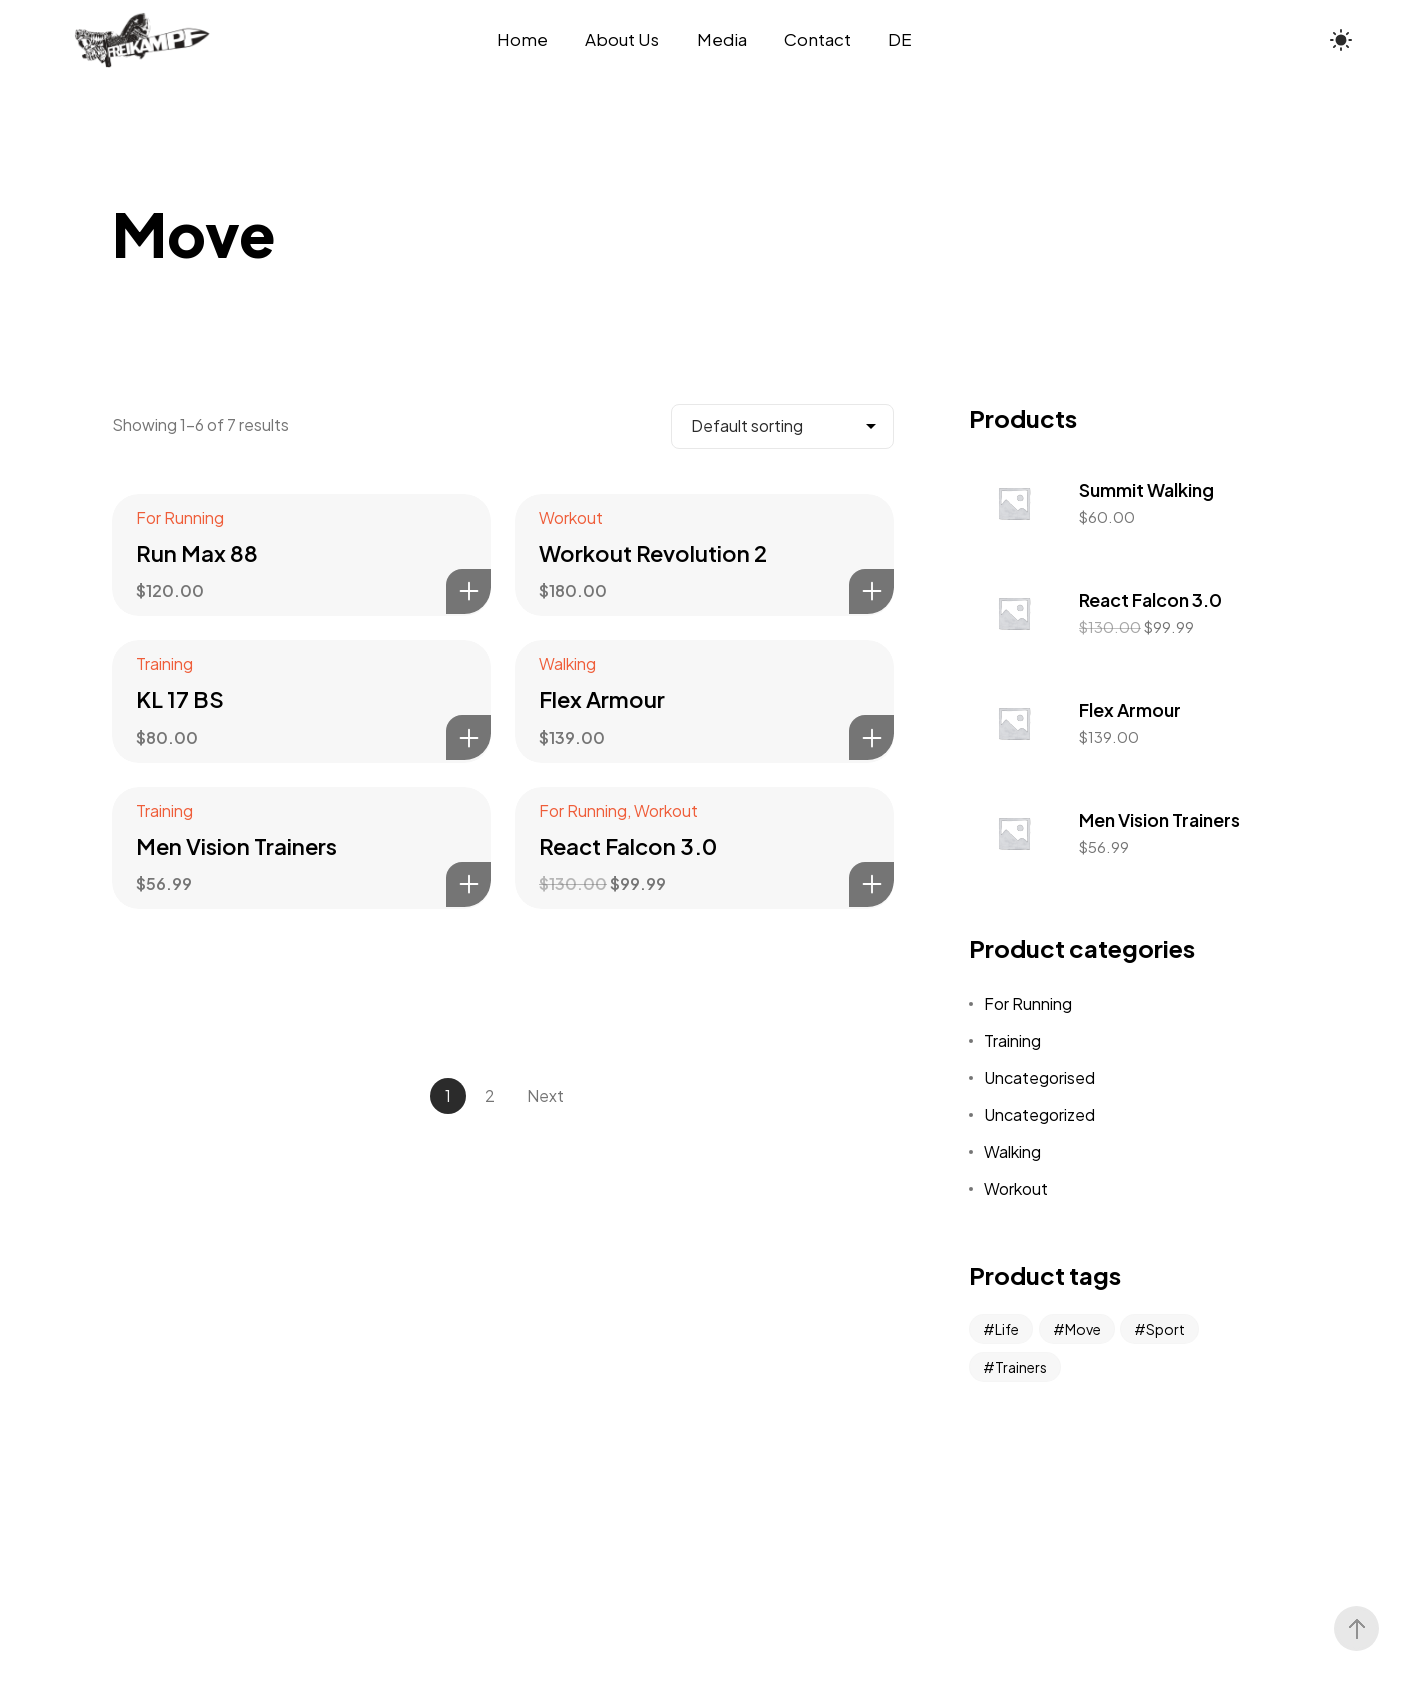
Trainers (1021, 1367)
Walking (567, 663)
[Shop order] (782, 426)
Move (1083, 1329)
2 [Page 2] (490, 1095)
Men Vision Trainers (236, 846)
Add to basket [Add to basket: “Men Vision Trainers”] (468, 884)
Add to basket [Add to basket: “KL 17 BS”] (468, 737)
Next (545, 1095)
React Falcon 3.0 (628, 846)
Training (164, 663)
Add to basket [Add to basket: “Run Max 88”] (468, 591)
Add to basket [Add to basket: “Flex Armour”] (871, 737)
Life (1007, 1329)
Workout (571, 517)
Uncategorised (1039, 1077)
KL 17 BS (180, 699)
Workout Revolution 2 (653, 553)
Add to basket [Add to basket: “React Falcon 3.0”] (871, 884)
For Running (180, 517)
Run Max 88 (197, 553)
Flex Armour (602, 699)
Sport (1165, 1329)
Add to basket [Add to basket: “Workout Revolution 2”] (871, 591)
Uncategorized (1039, 1114)
